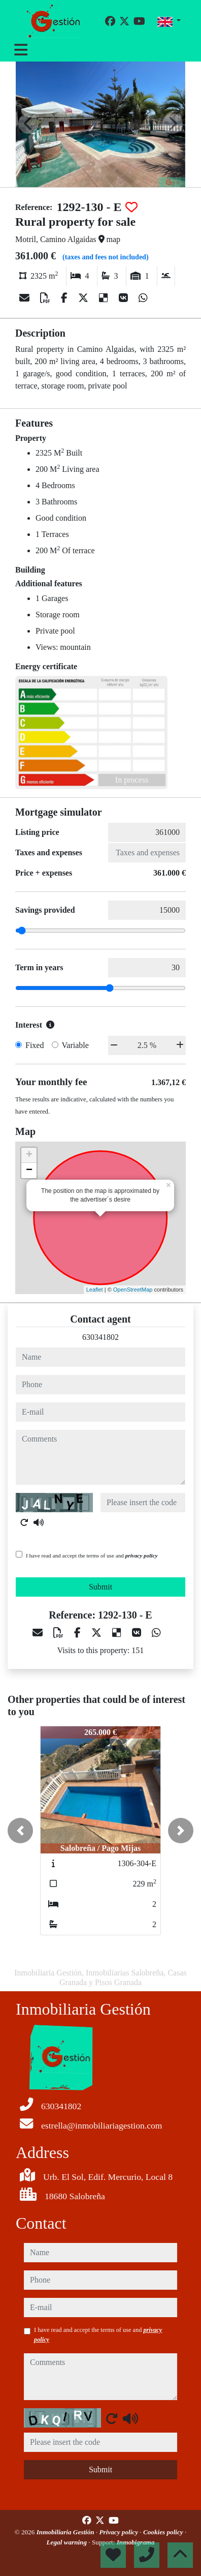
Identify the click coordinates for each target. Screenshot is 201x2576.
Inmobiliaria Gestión (66, 2532)
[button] (20, 1830)
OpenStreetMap (133, 1289)
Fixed (34, 1045)
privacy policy (141, 1555)
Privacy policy (119, 2532)
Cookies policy (164, 2532)
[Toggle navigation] (21, 49)
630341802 (100, 1337)
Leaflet (94, 1289)
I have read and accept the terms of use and (91, 1555)
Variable (75, 1045)
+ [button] (29, 1155)
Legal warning (68, 2542)
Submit (100, 1586)
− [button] (29, 1170)
